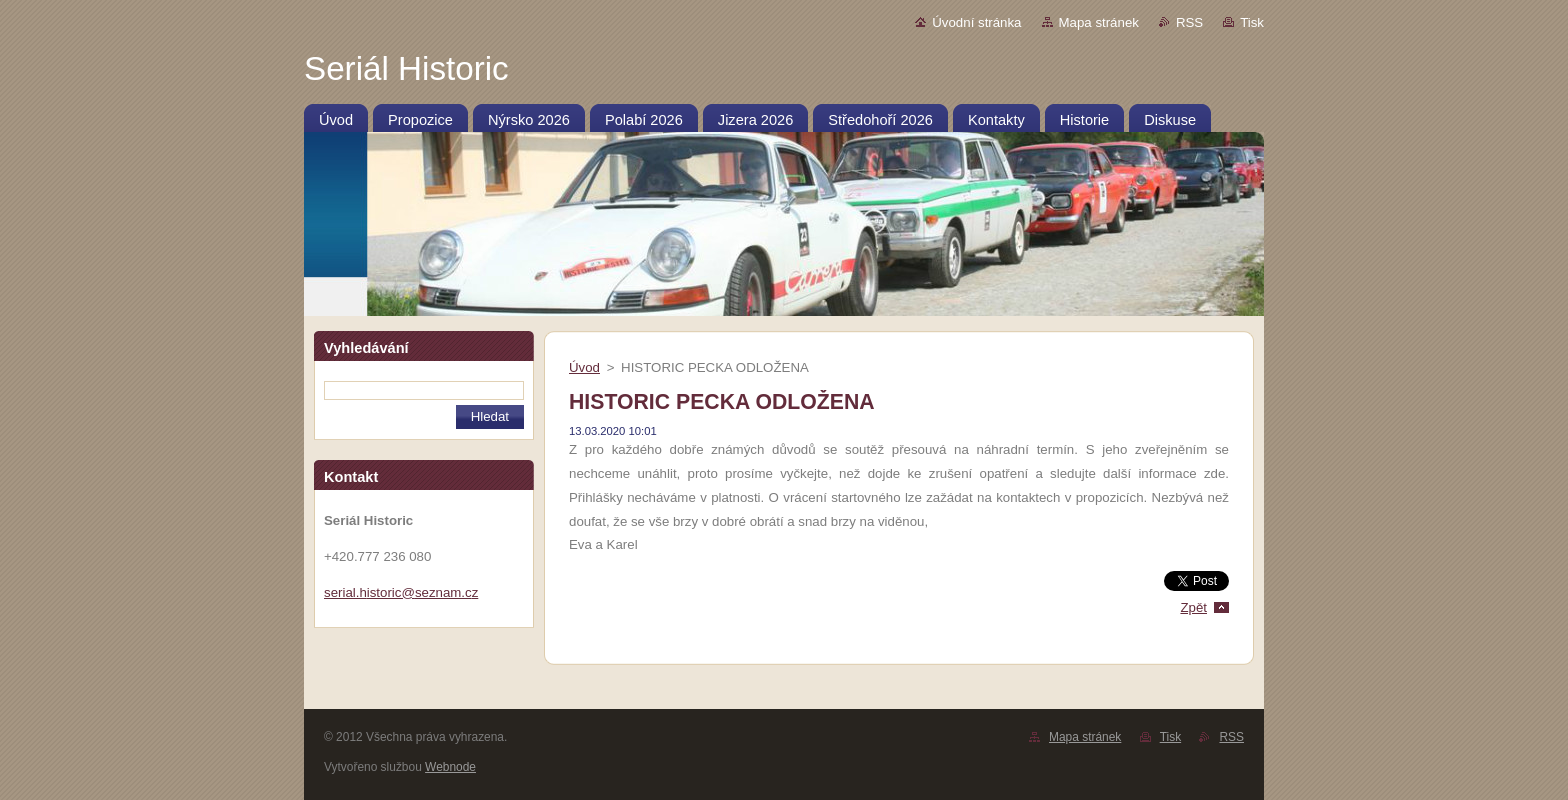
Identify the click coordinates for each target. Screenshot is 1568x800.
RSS (1189, 22)
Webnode (450, 767)
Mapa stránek (1099, 22)
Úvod (584, 367)
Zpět (1193, 607)
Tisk (1252, 22)
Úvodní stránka (976, 22)
